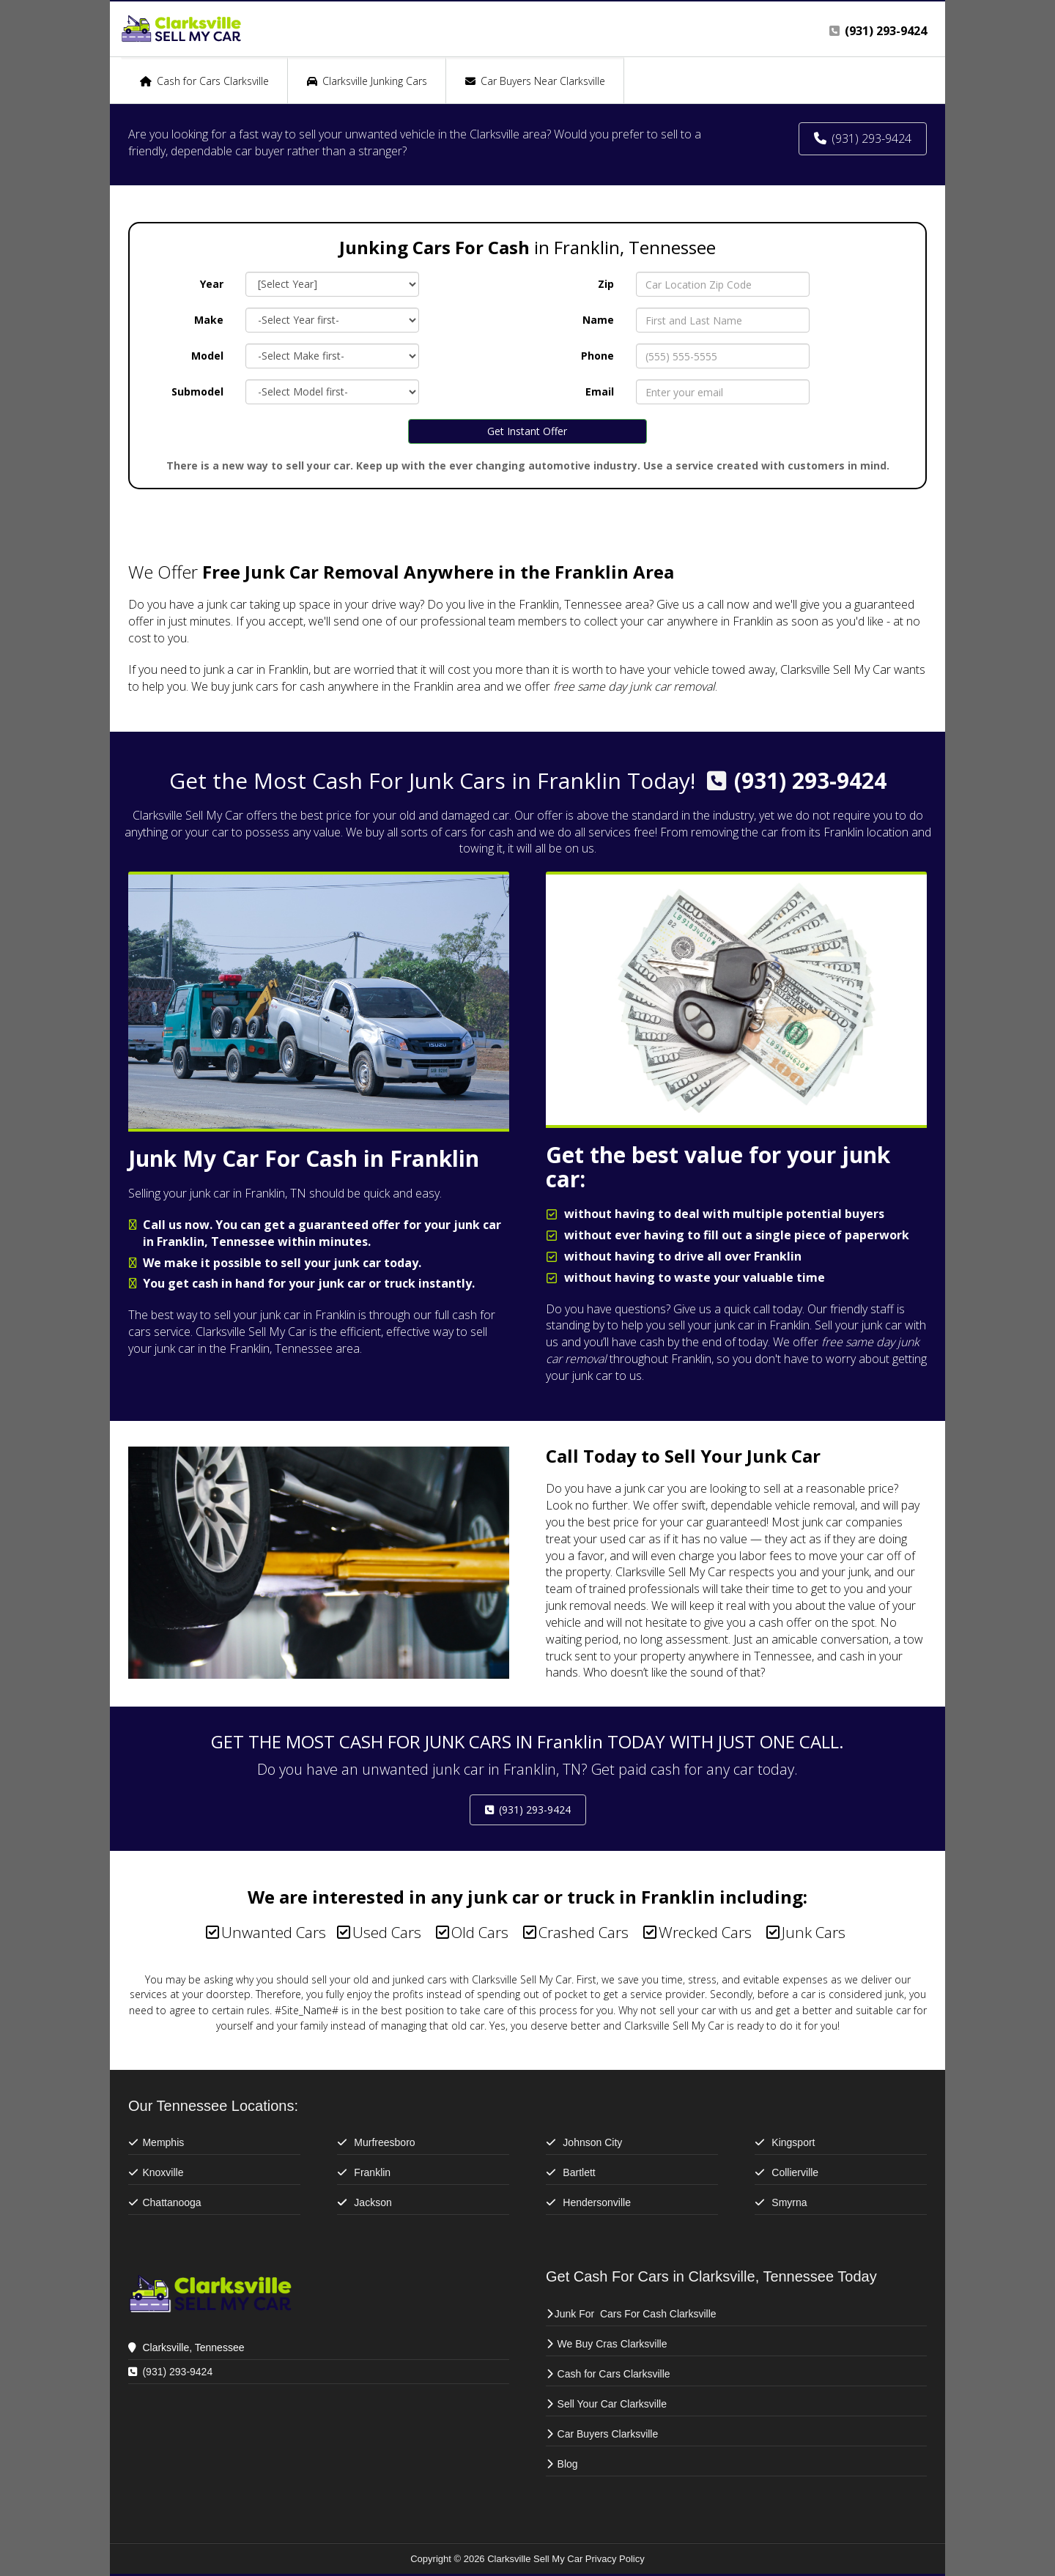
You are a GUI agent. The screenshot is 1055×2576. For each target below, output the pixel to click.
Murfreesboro (384, 2142)
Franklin (372, 2172)
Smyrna (789, 2202)
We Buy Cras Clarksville (614, 2344)
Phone (597, 356)
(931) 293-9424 (810, 780)
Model (207, 356)
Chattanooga (171, 2202)
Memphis (163, 2142)
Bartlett (580, 2172)
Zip (606, 284)
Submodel (197, 391)
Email (599, 391)
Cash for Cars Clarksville (614, 2374)
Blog (568, 2464)
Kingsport (793, 2142)
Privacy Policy (615, 2558)
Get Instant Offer (527, 431)
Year (211, 284)
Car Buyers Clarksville (608, 2434)
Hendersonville (597, 2202)
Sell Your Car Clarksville (612, 2404)
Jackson (372, 2202)
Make (208, 320)
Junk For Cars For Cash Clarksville (636, 2314)
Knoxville (162, 2172)
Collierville (794, 2172)
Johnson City (592, 2142)
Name (598, 320)
